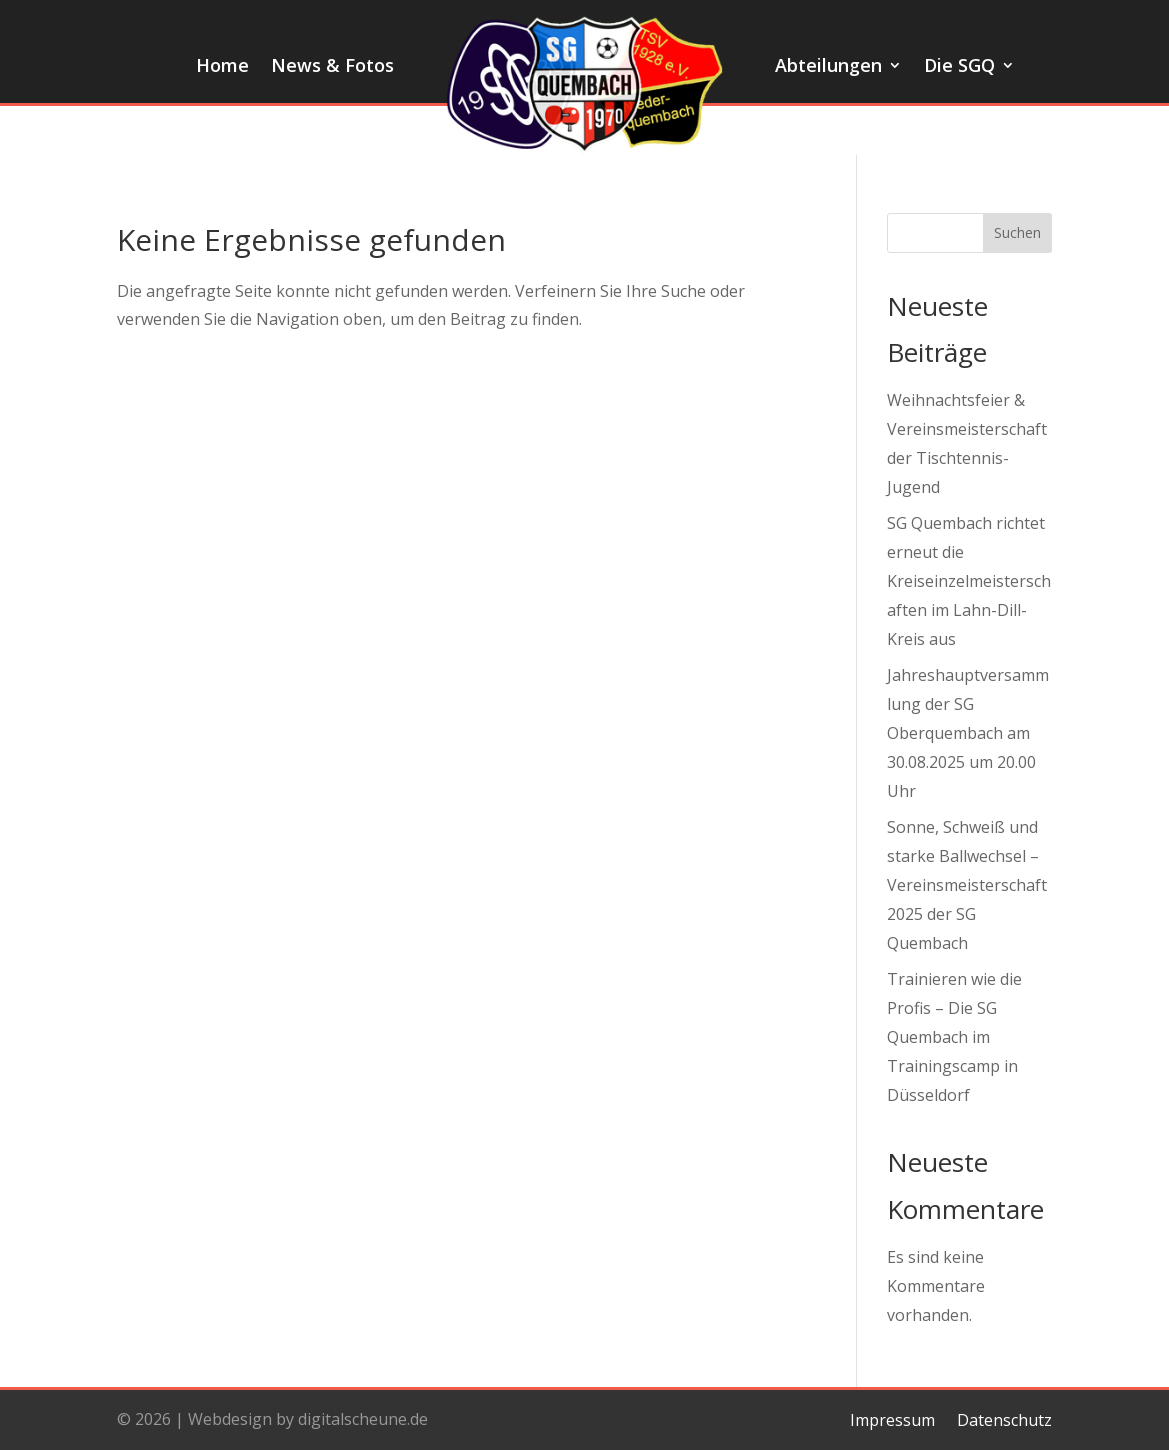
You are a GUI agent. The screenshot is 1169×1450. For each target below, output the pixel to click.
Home (222, 67)
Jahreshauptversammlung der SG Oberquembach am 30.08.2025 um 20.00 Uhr (968, 732)
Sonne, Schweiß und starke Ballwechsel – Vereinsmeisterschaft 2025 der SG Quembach (967, 884)
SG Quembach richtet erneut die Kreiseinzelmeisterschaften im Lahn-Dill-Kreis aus (969, 580)
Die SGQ (959, 67)
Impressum (892, 1418)
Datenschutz (1004, 1418)
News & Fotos (332, 67)
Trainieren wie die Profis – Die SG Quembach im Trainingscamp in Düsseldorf (954, 1036)
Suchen (1017, 232)
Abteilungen (828, 67)
